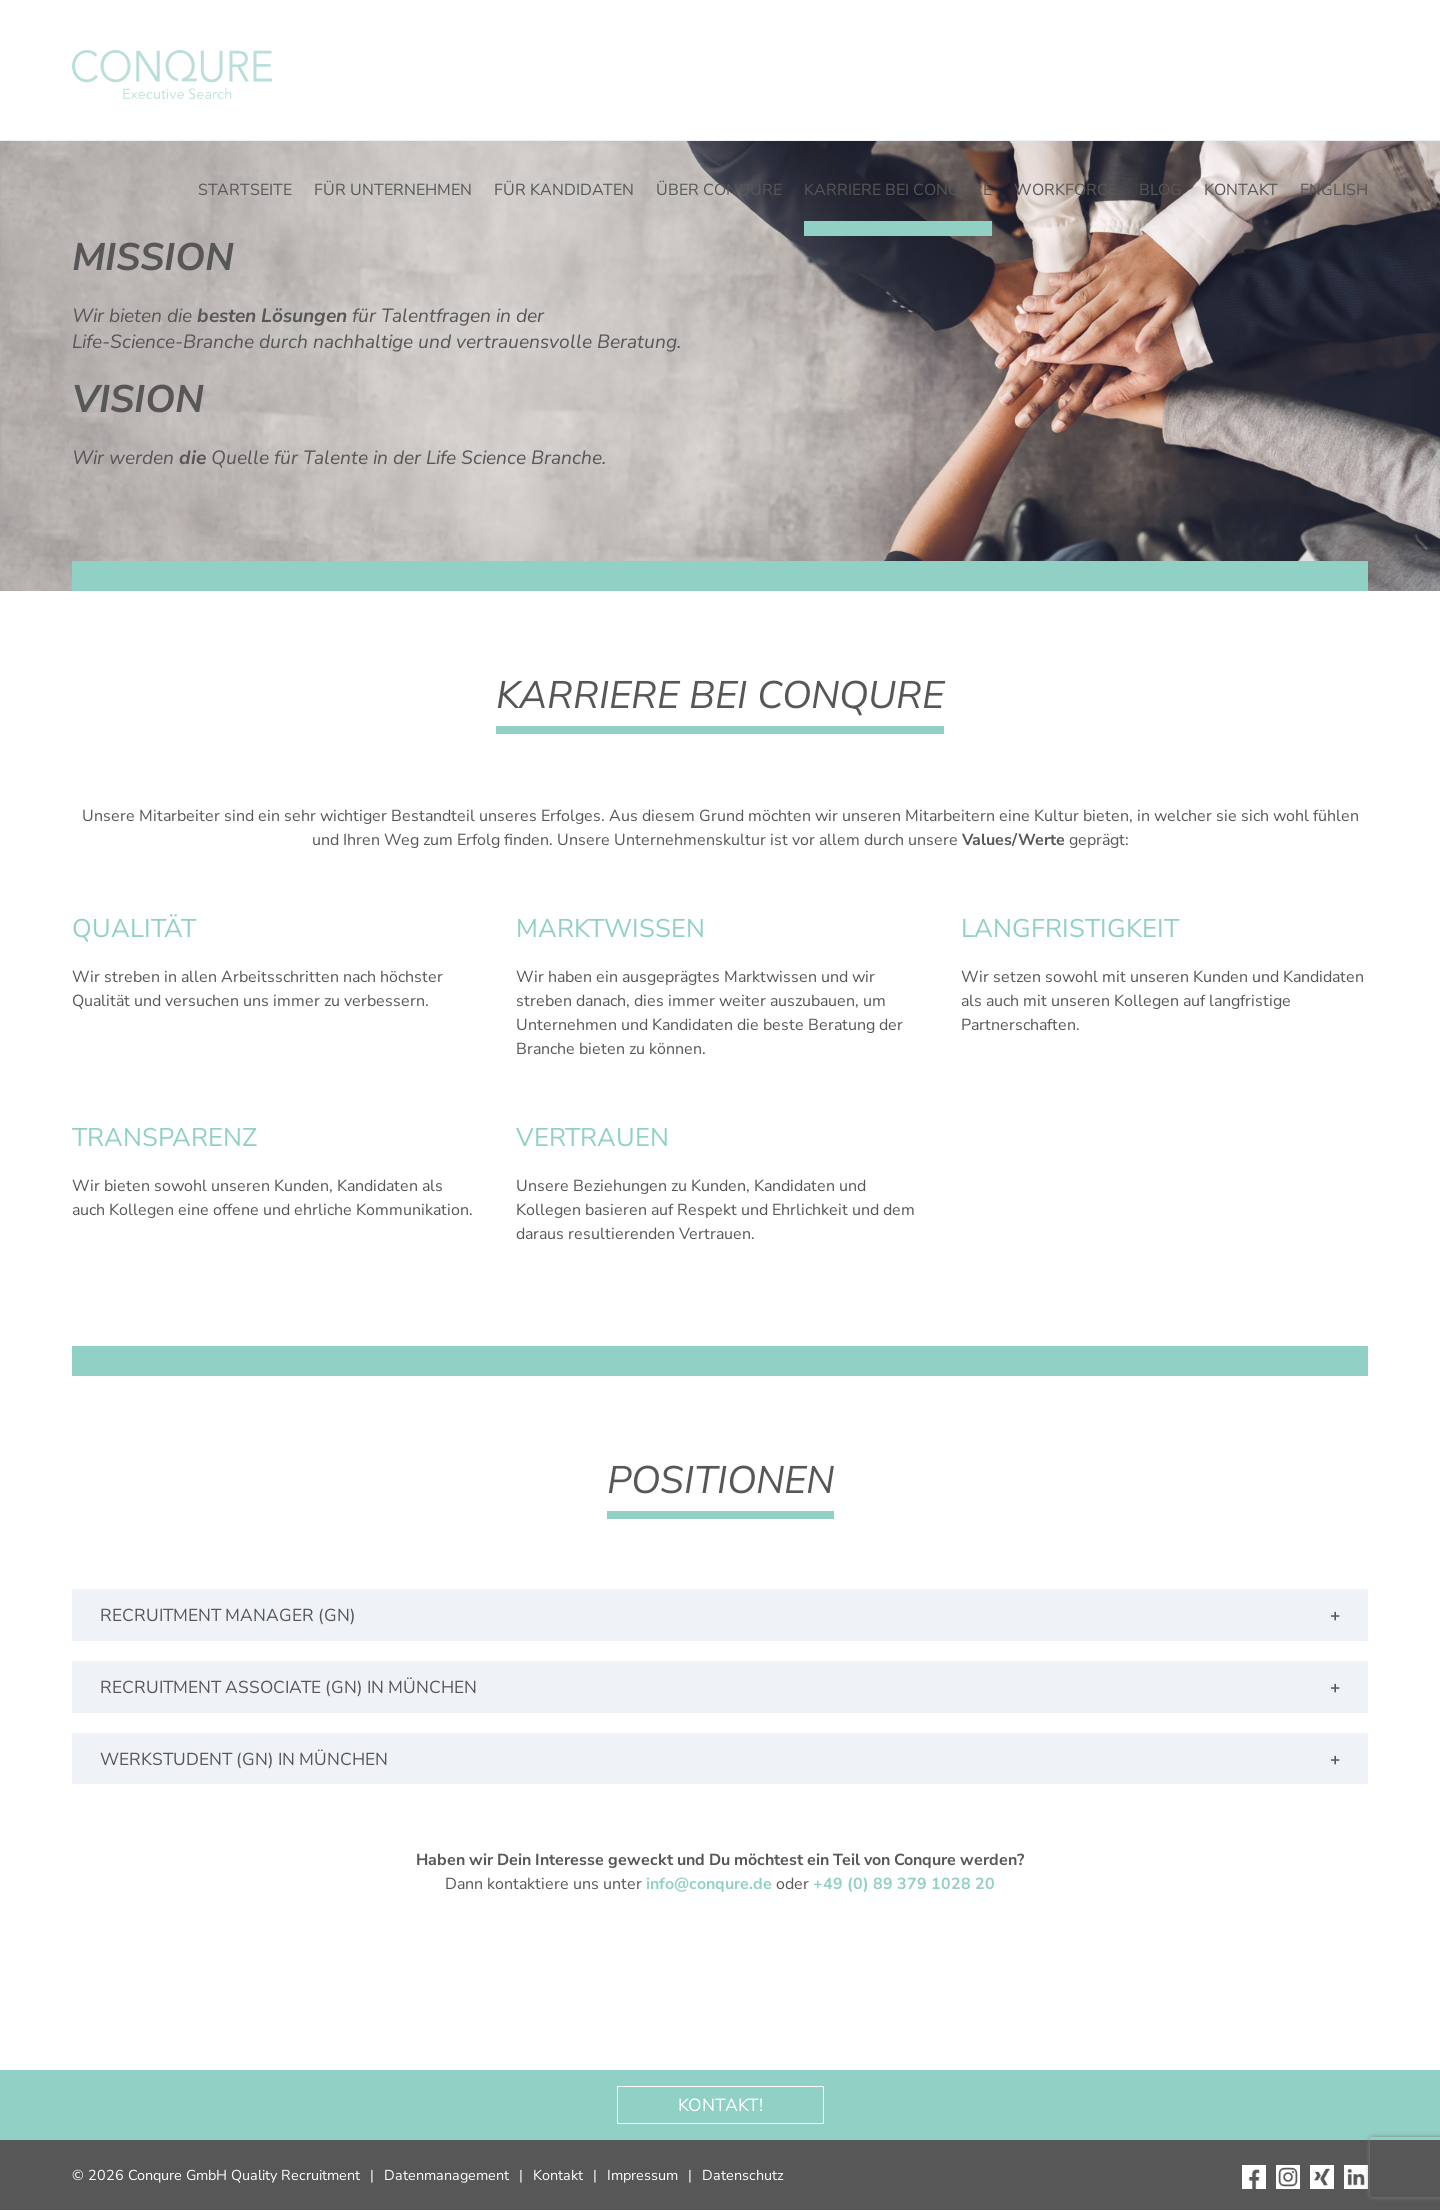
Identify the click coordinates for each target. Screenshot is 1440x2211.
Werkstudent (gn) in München (245, 1759)
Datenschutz (743, 2176)
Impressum (642, 2176)
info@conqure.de (709, 1885)
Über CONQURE (719, 190)
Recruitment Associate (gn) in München (292, 1687)
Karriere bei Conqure (898, 190)
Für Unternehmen (393, 190)
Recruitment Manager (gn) (228, 1615)
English (1334, 190)
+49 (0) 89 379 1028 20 (904, 1885)
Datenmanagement (446, 2176)
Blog (1160, 190)
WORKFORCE (1065, 190)
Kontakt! (720, 2106)
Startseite (245, 190)
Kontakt (1241, 190)
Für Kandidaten (564, 190)
